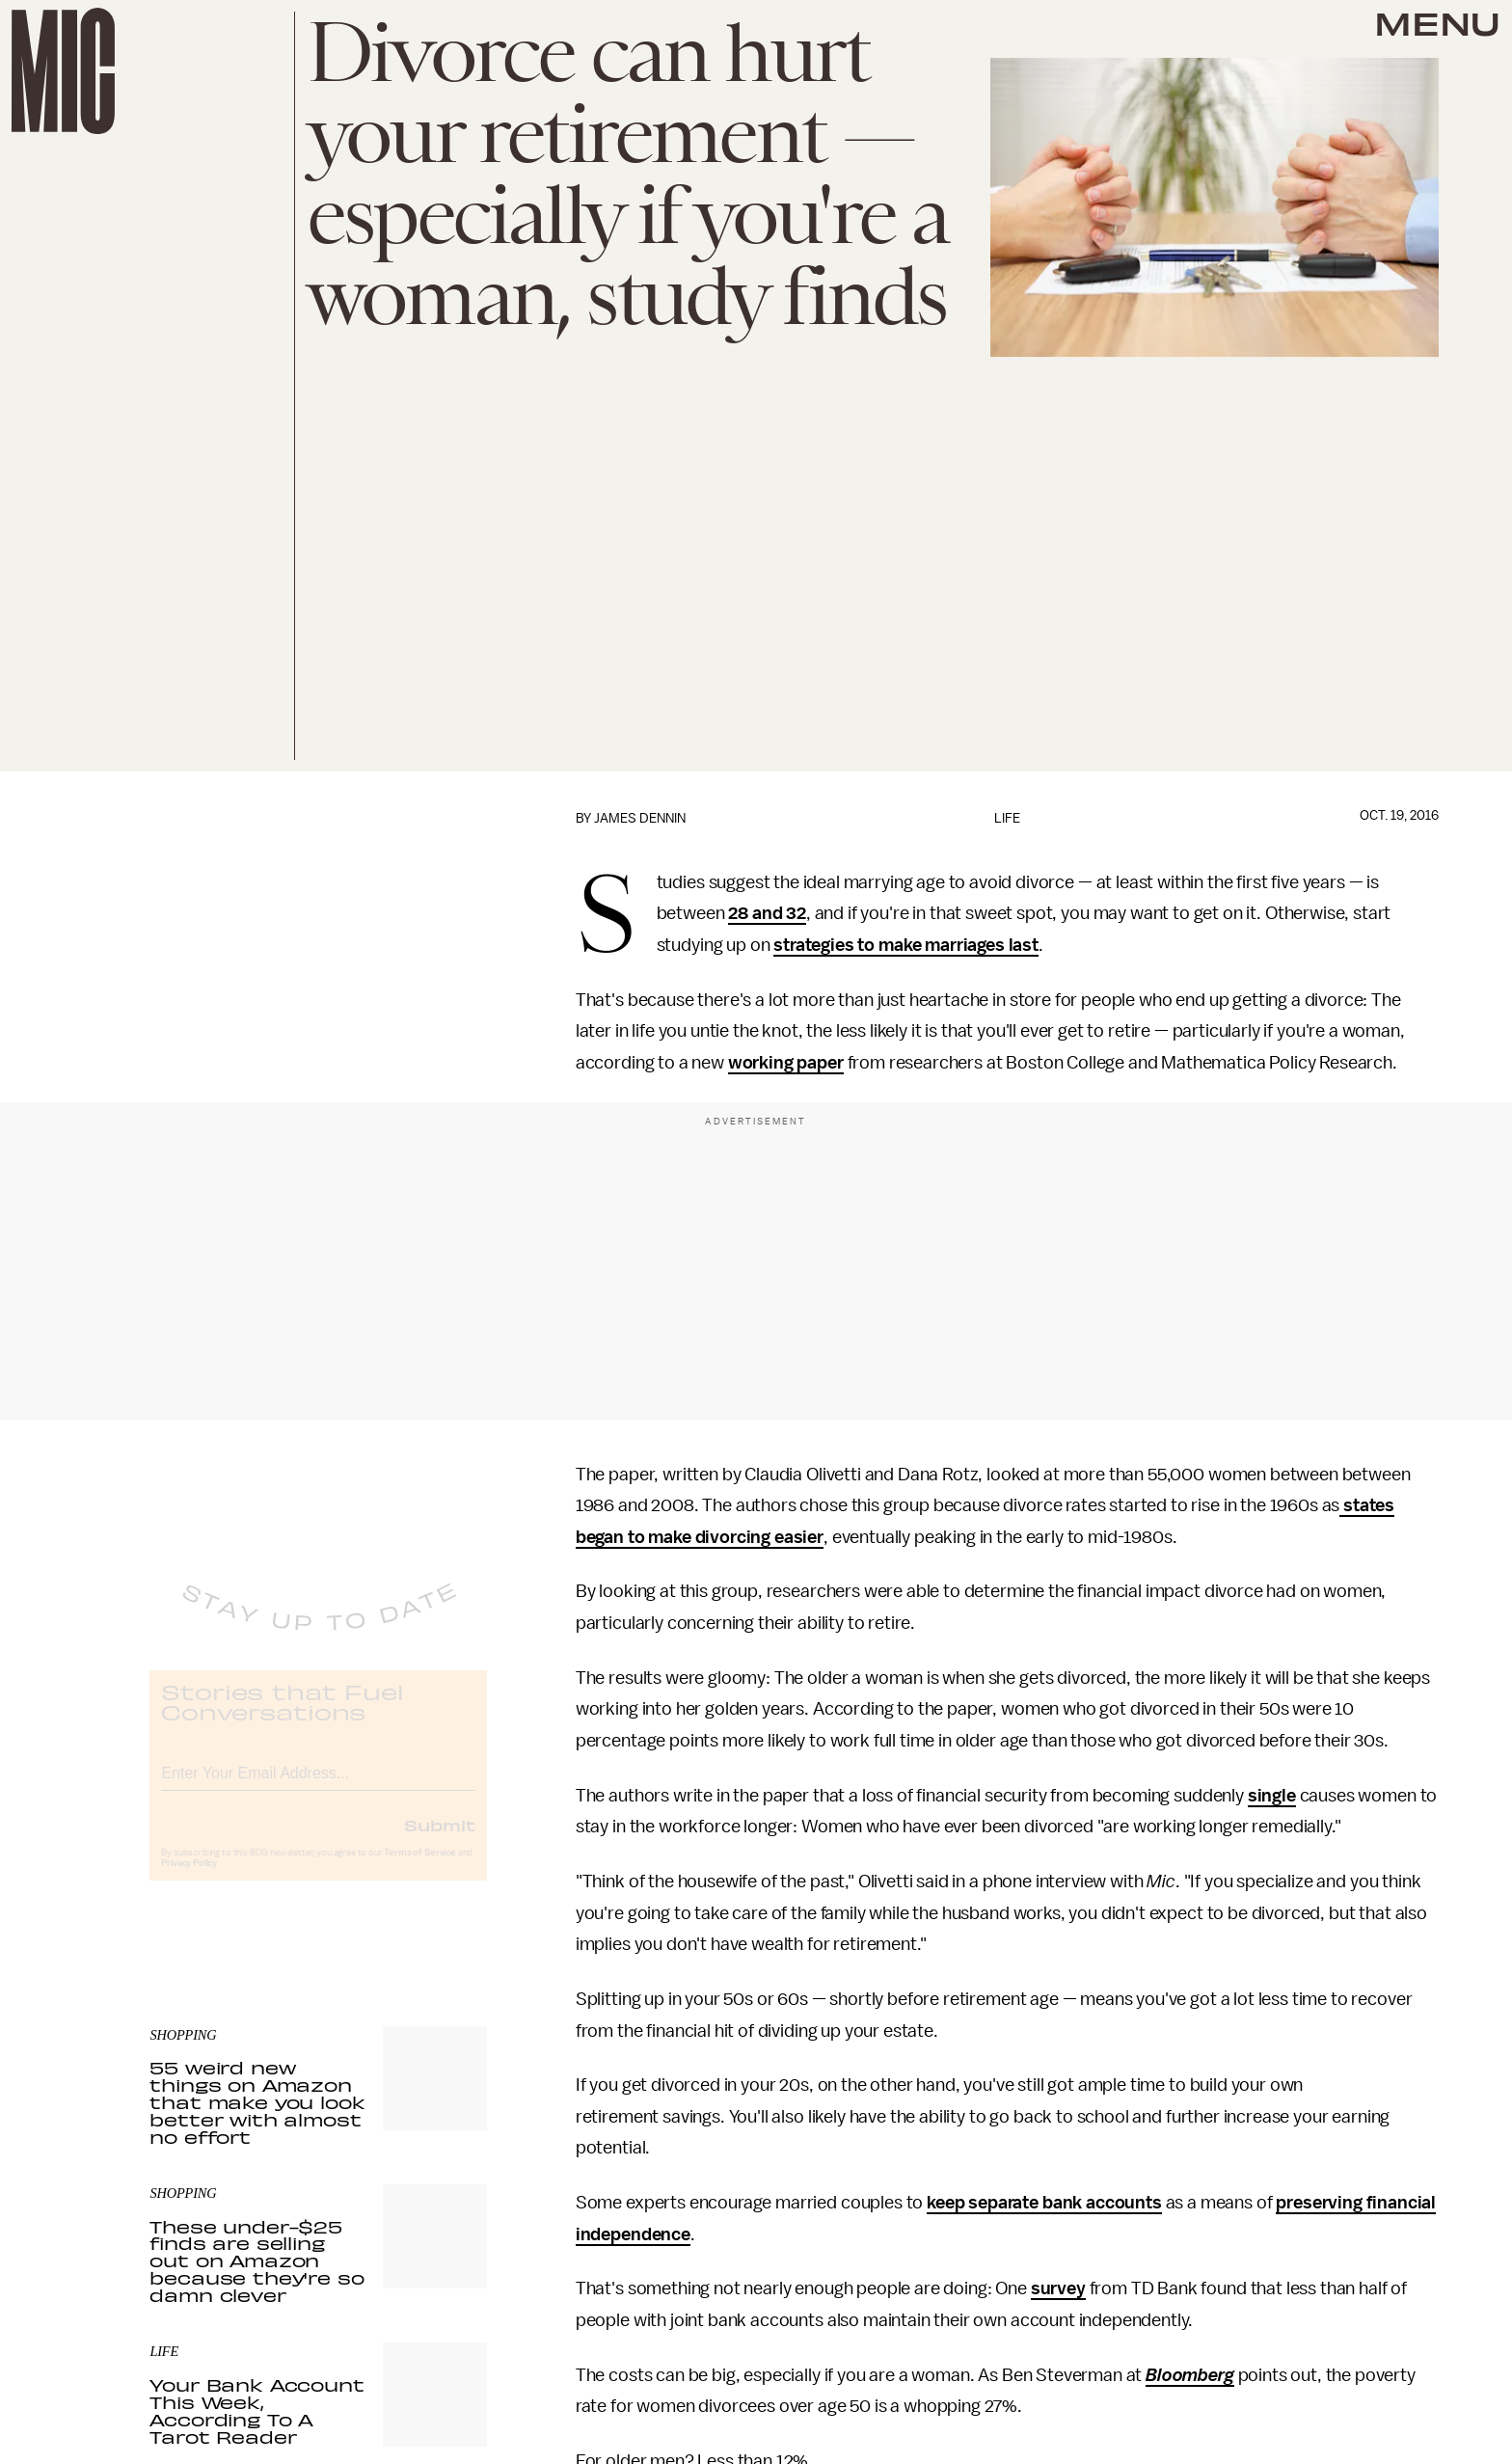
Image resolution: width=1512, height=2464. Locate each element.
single (1272, 1795)
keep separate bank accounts (1044, 2202)
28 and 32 (767, 913)
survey (1058, 2288)
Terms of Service (419, 1869)
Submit (439, 1841)
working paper (786, 1062)
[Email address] (318, 1786)
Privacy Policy (189, 1879)
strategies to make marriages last (906, 945)
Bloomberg (1190, 2375)
